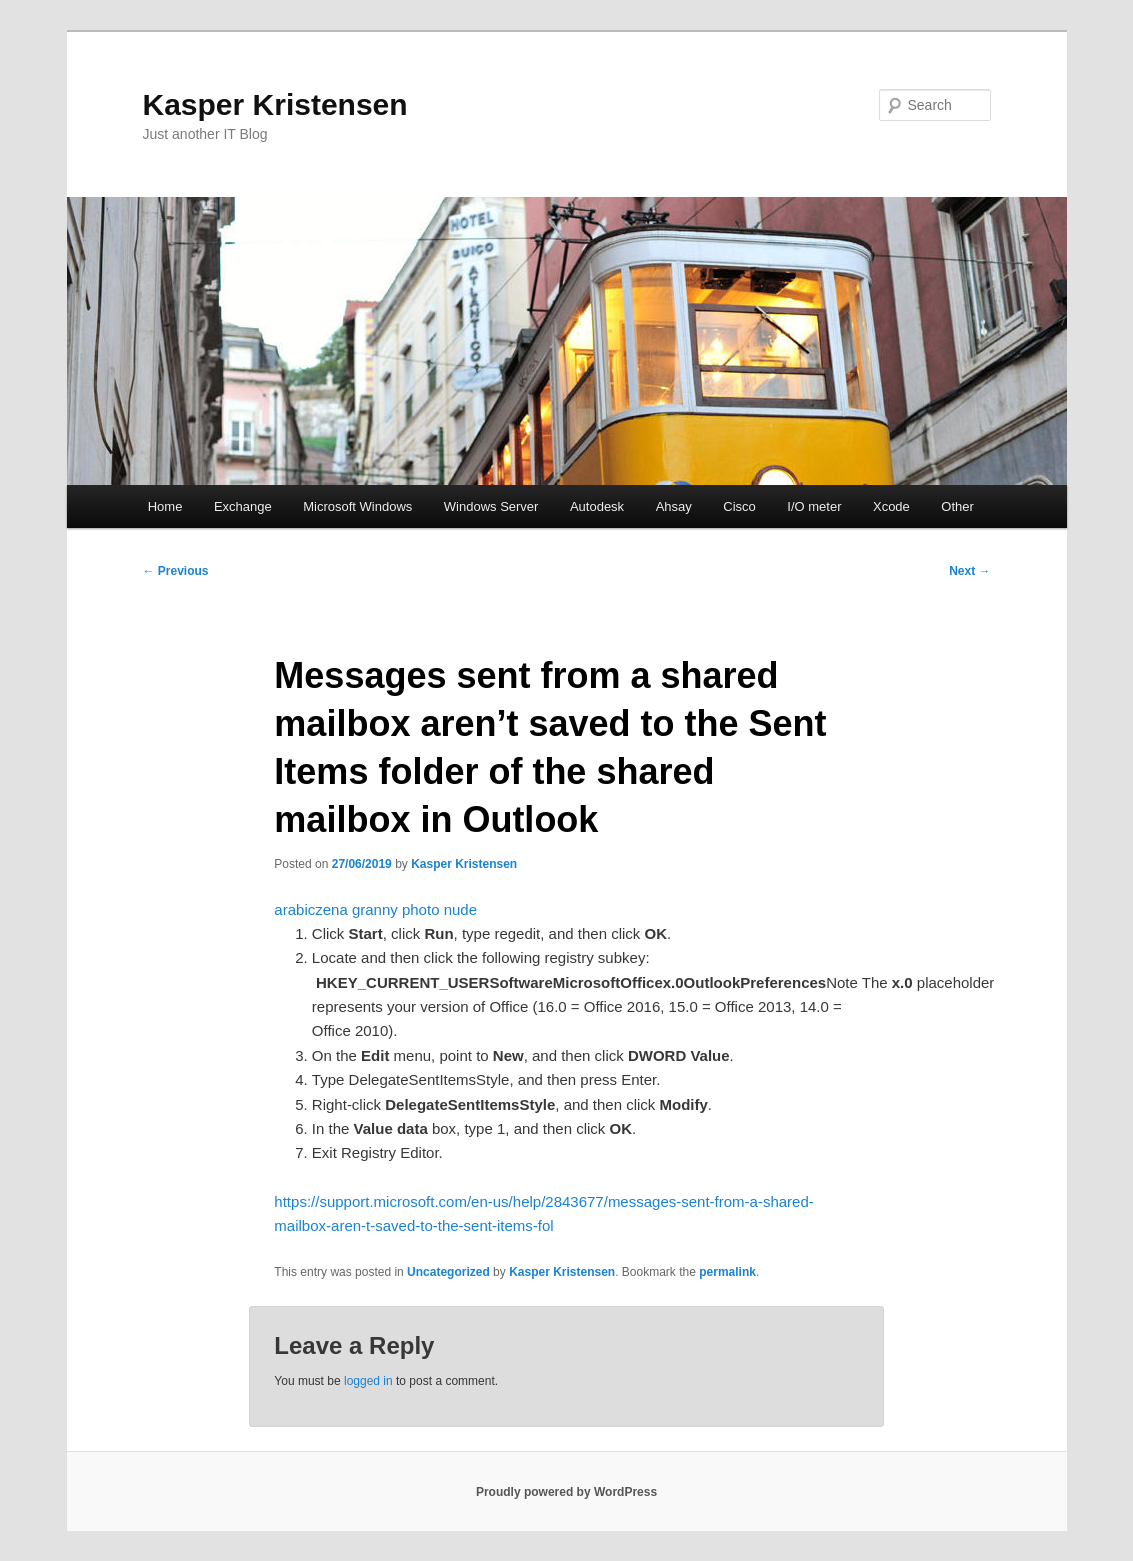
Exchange (243, 506)
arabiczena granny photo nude (375, 909)
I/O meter (814, 506)
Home (165, 506)
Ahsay (674, 506)
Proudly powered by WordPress (566, 1492)
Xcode (891, 506)
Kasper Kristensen (275, 104)
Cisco (739, 506)
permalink (727, 1272)
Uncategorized (448, 1272)
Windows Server (491, 506)
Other (957, 506)
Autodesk (597, 506)
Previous (176, 571)
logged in (368, 1381)
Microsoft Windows (357, 506)
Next (969, 571)
